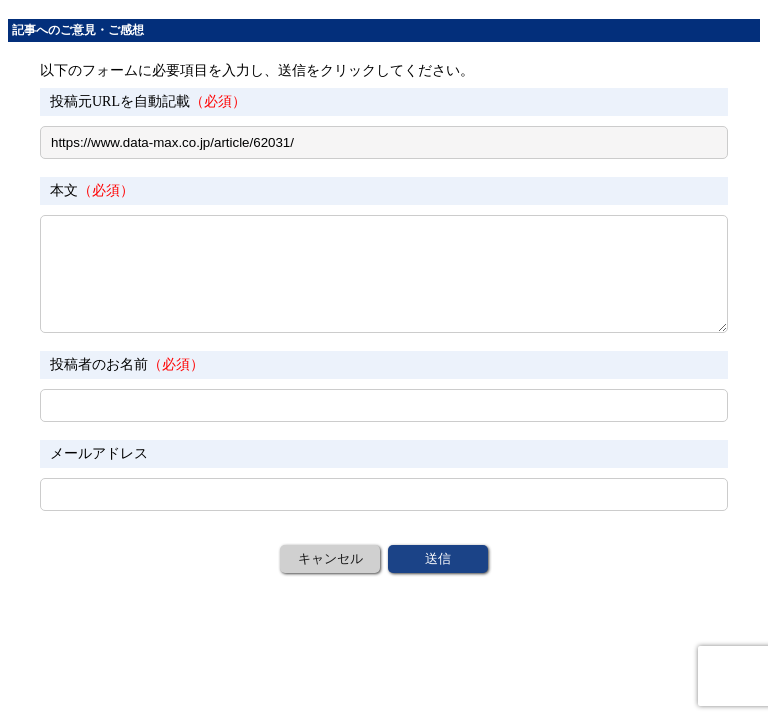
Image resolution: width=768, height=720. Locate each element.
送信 (438, 558)
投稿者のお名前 (127, 364)
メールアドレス (99, 453)
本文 (92, 190)
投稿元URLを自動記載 (148, 101)
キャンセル (330, 558)
